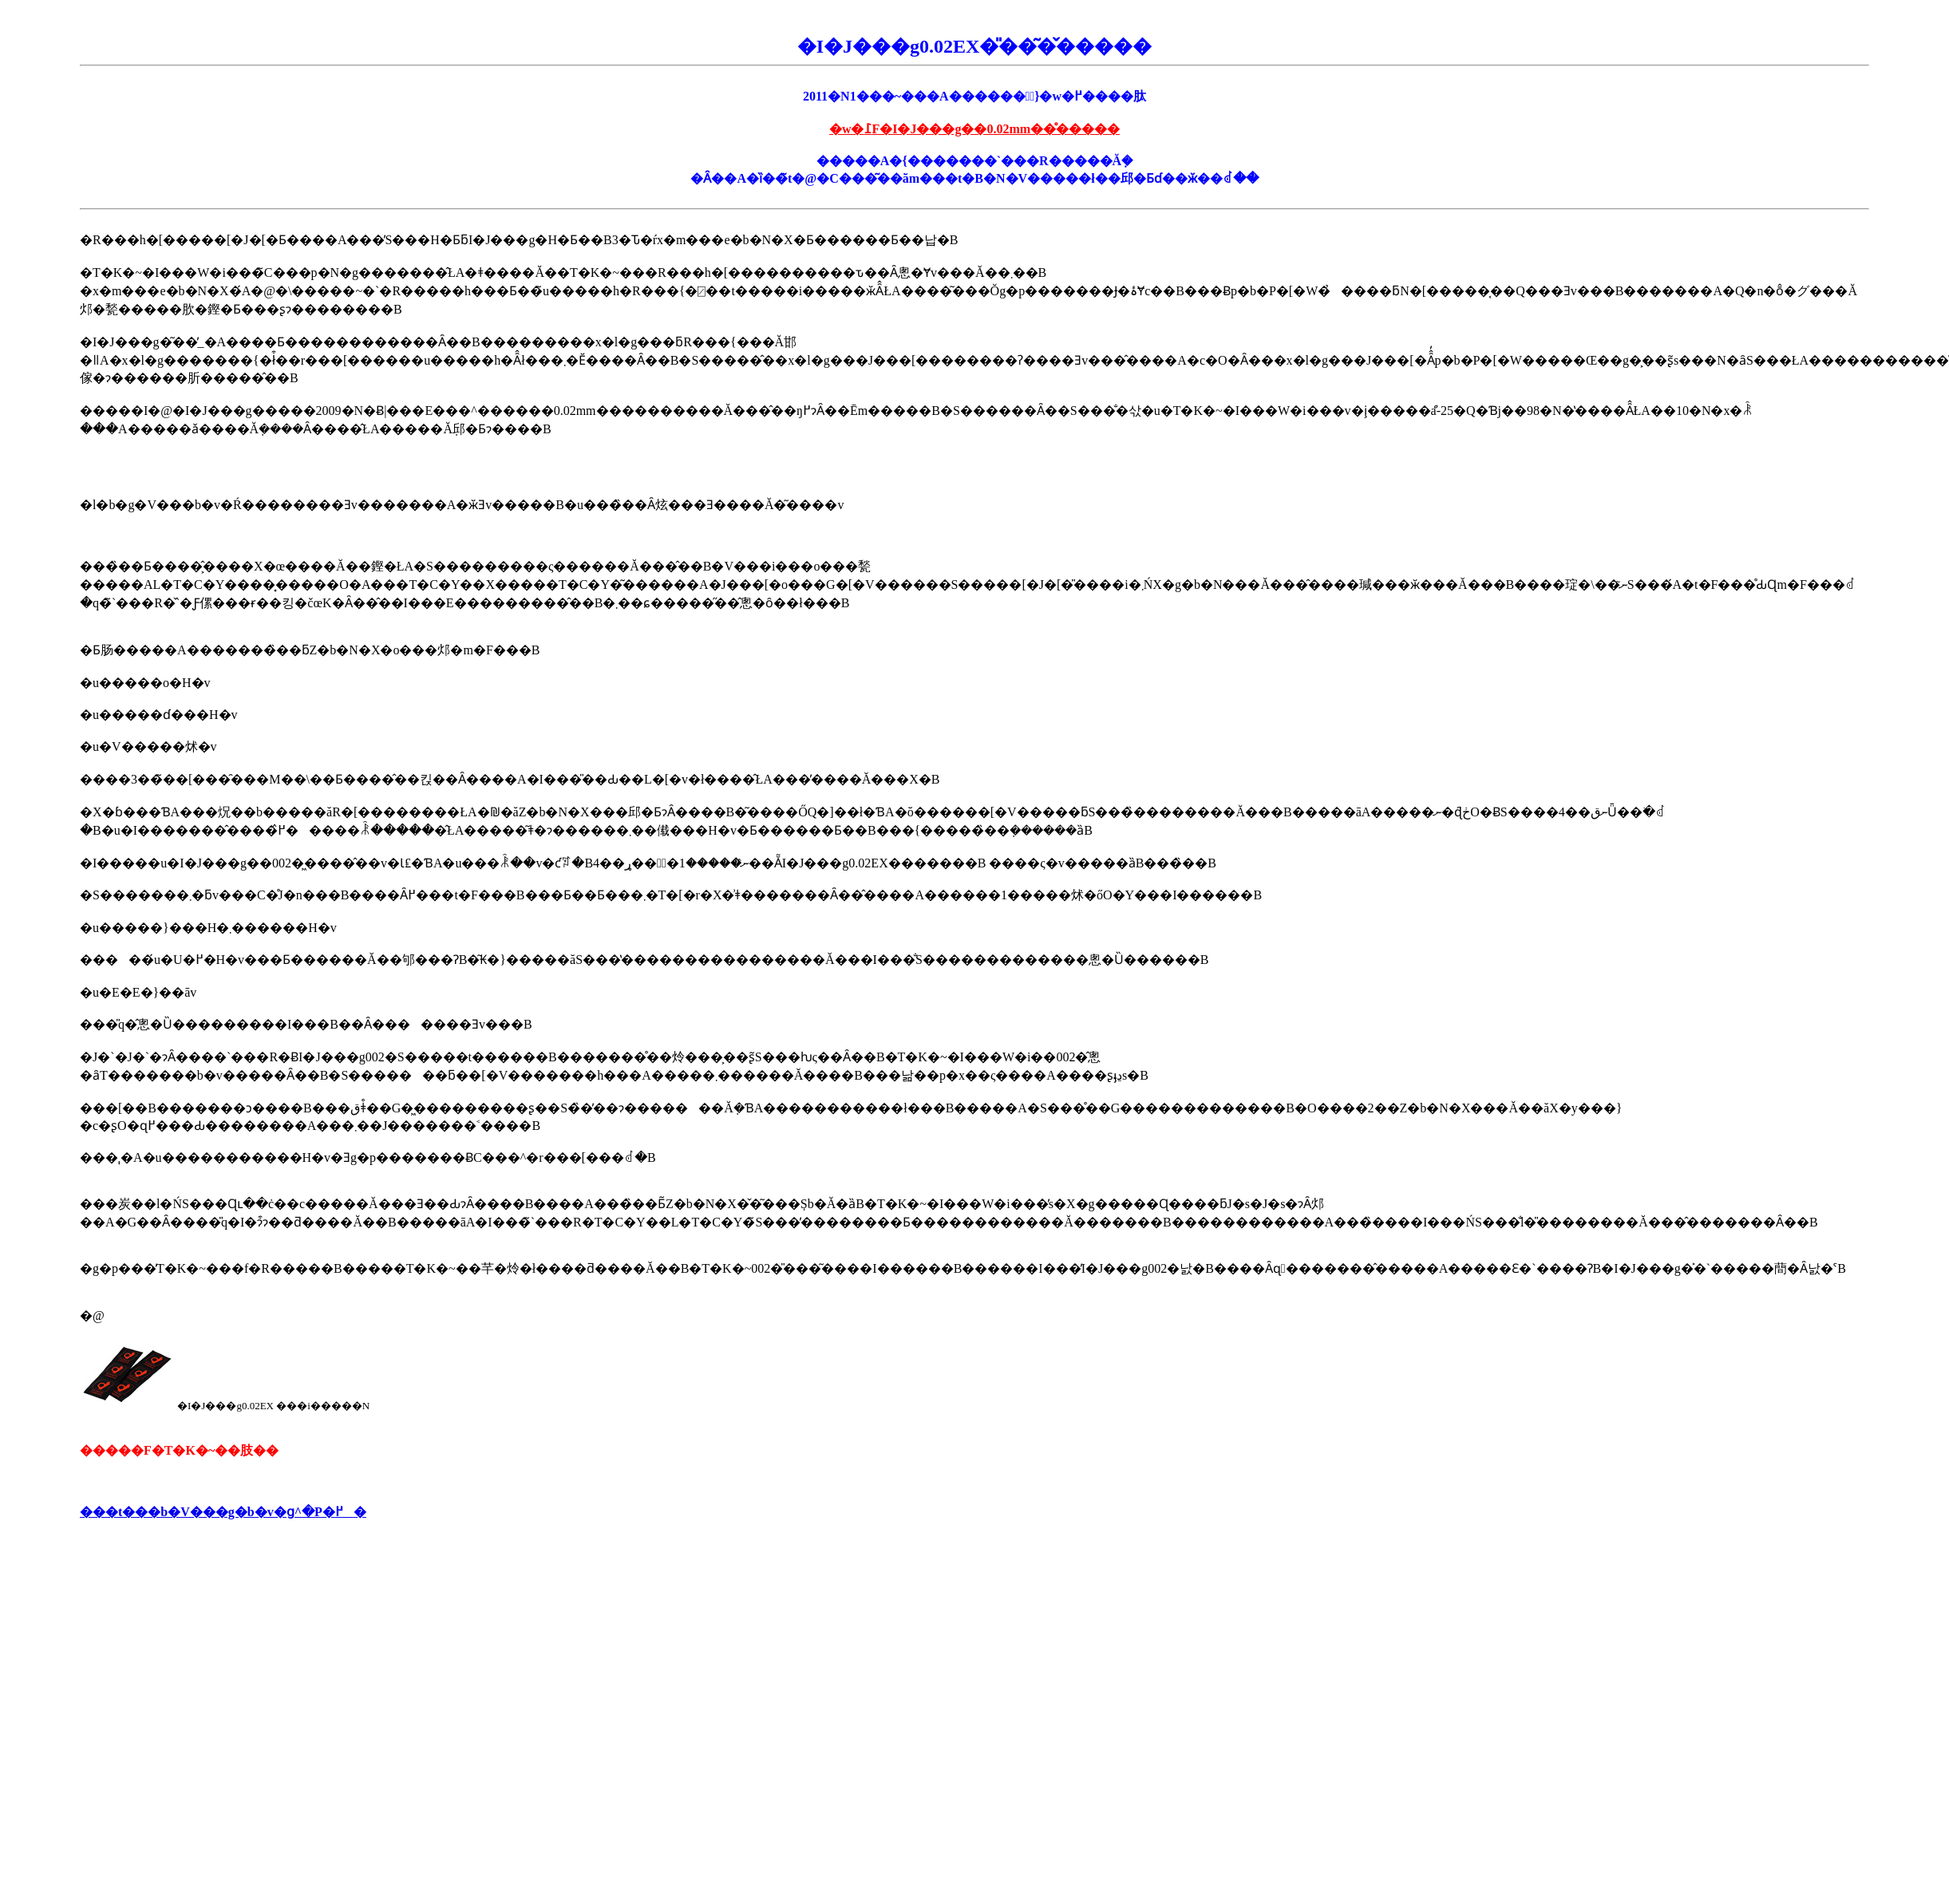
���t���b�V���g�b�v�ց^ (191, 1512)
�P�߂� (334, 1512)
